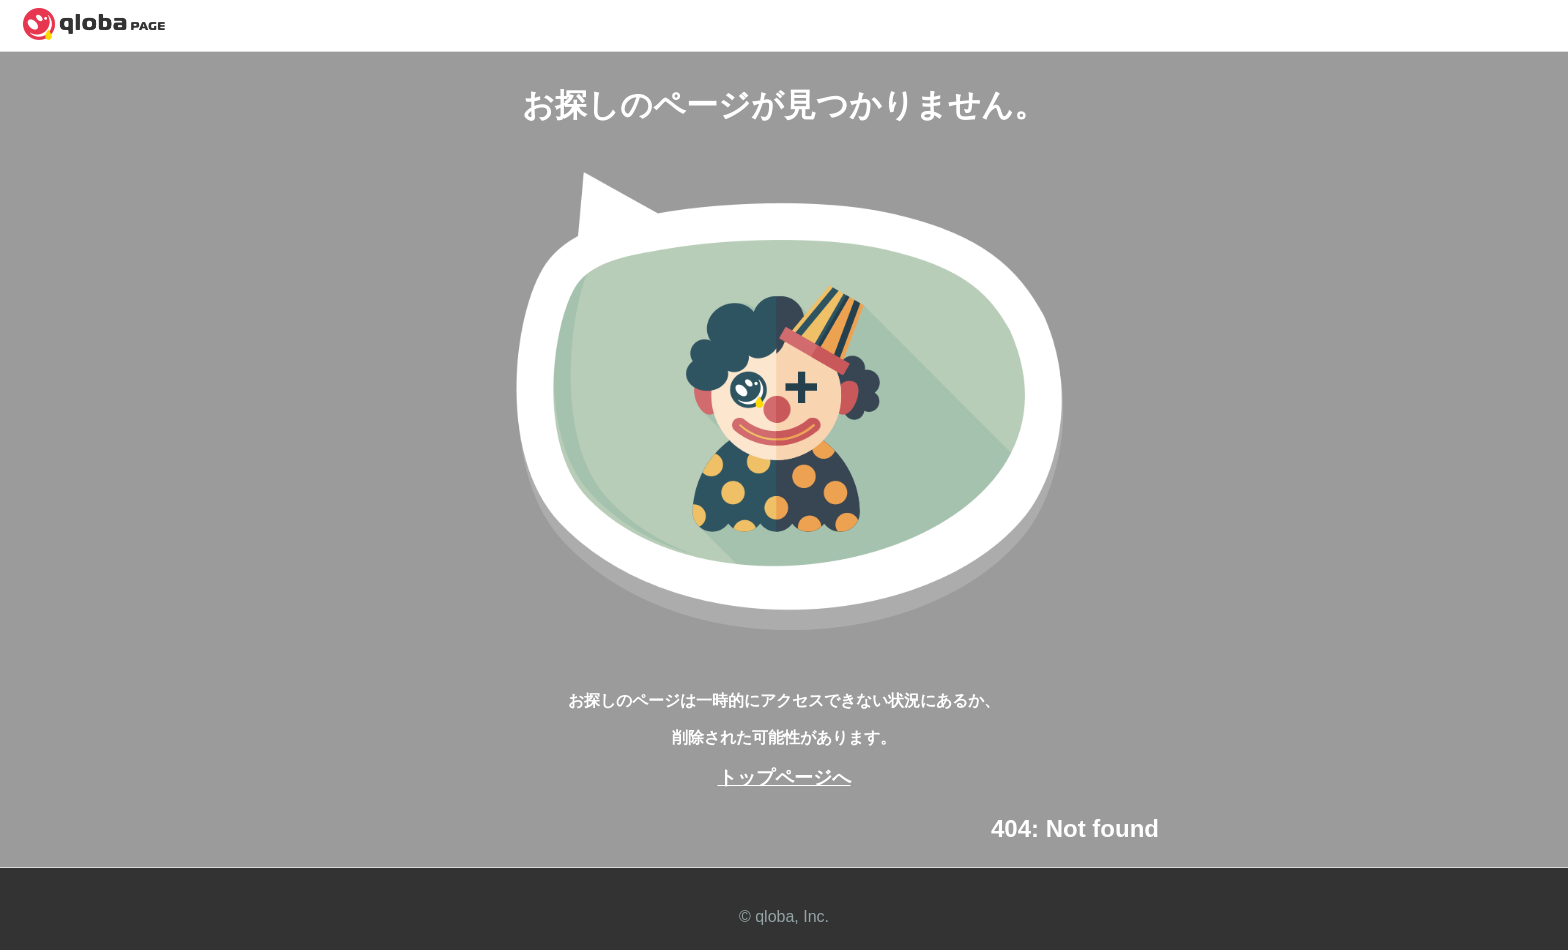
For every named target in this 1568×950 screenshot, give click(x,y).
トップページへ (784, 777)
